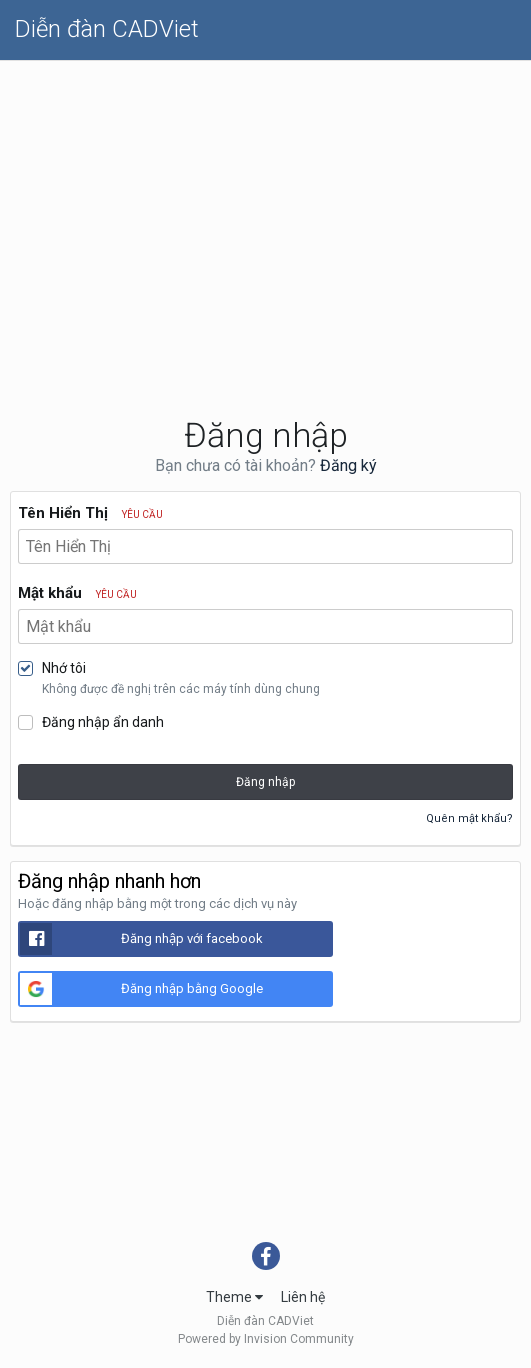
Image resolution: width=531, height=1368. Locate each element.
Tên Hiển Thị (90, 513)
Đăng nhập (265, 782)
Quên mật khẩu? (469, 818)
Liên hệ (303, 1297)
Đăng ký (348, 465)
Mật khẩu (77, 593)
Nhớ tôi (64, 668)
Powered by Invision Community (266, 1339)
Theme (234, 1297)
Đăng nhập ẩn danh (103, 722)
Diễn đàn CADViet (107, 29)
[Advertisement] (265, 211)
